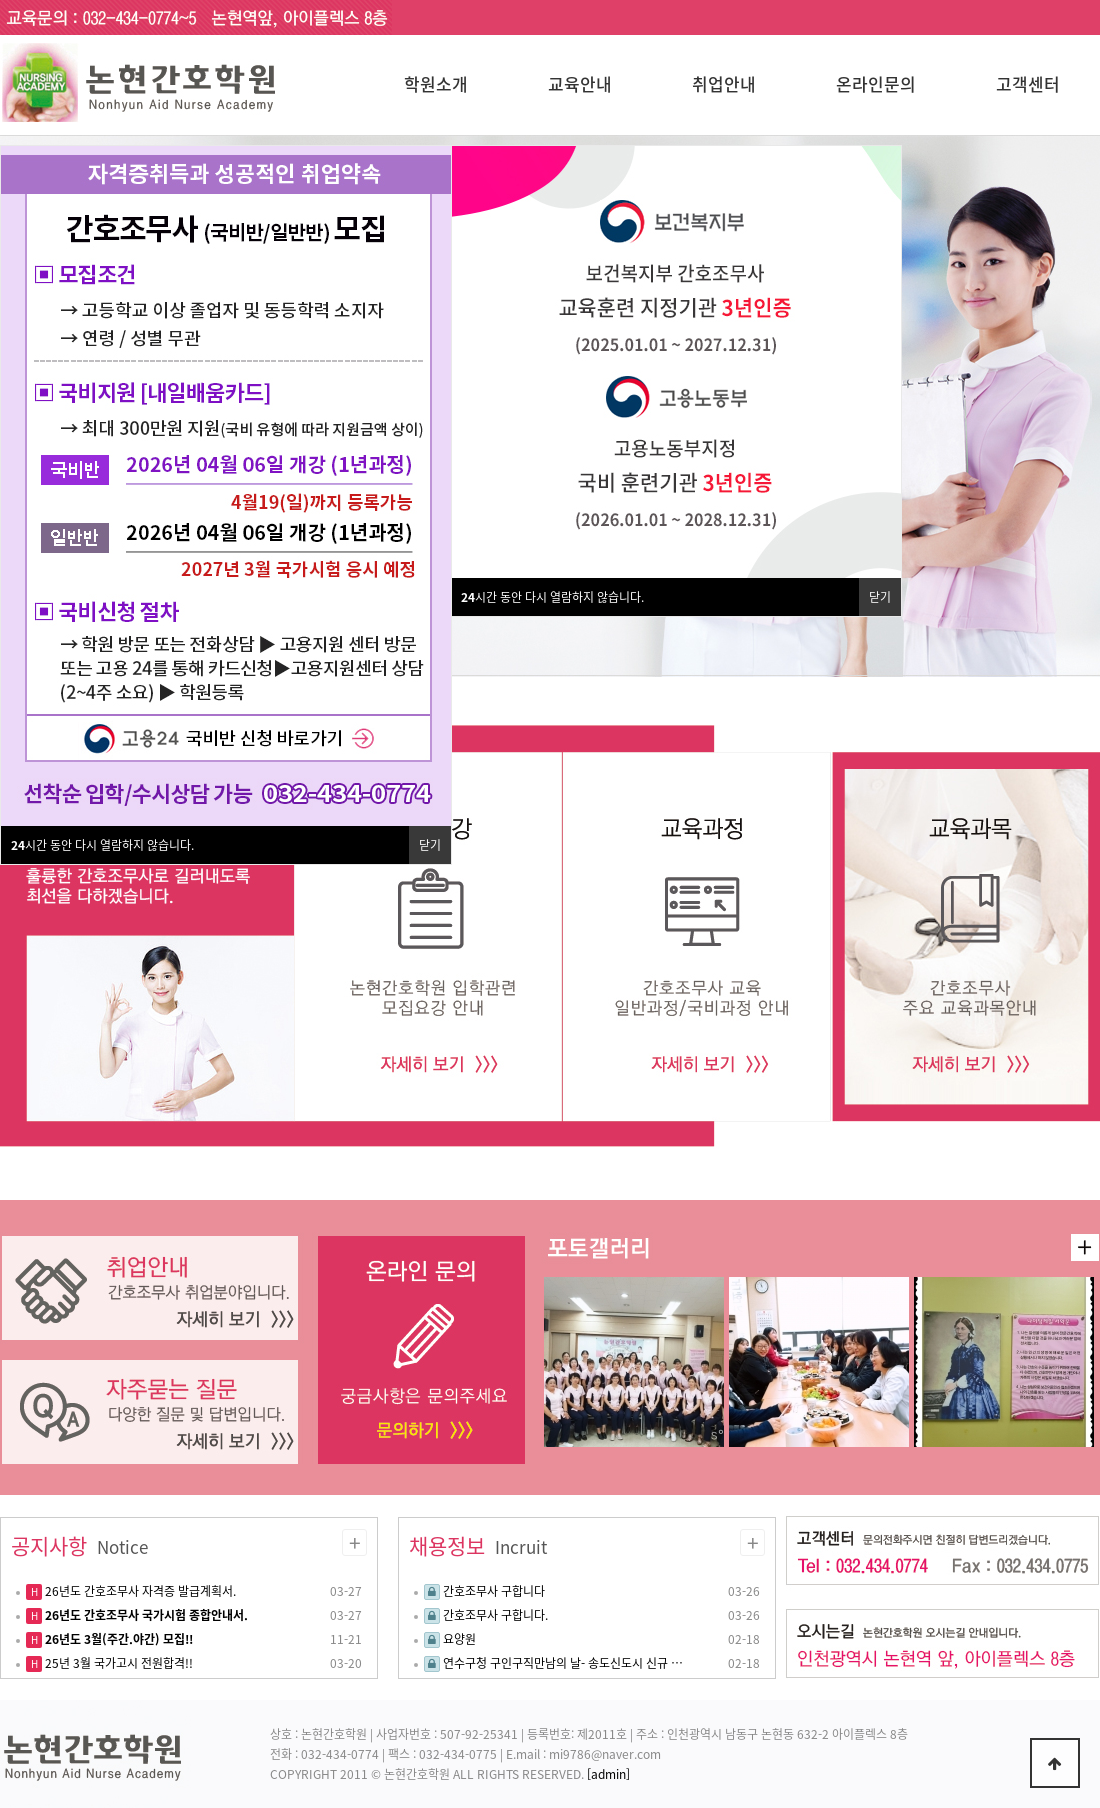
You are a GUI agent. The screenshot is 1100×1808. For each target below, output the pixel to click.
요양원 (459, 1639)
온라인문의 (876, 83)
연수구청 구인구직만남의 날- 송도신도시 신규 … (563, 1663)
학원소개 (436, 83)
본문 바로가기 (0, 0)
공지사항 (79, 1546)
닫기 (880, 597)
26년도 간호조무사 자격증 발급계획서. (139, 1591)
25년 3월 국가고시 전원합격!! (117, 1663)
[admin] (608, 1774)
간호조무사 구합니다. (495, 1615)
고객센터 (1028, 83)
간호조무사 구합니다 (494, 1591)
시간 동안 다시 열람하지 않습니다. (552, 597)
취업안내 (724, 83)
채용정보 (478, 1546)
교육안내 (580, 83)
